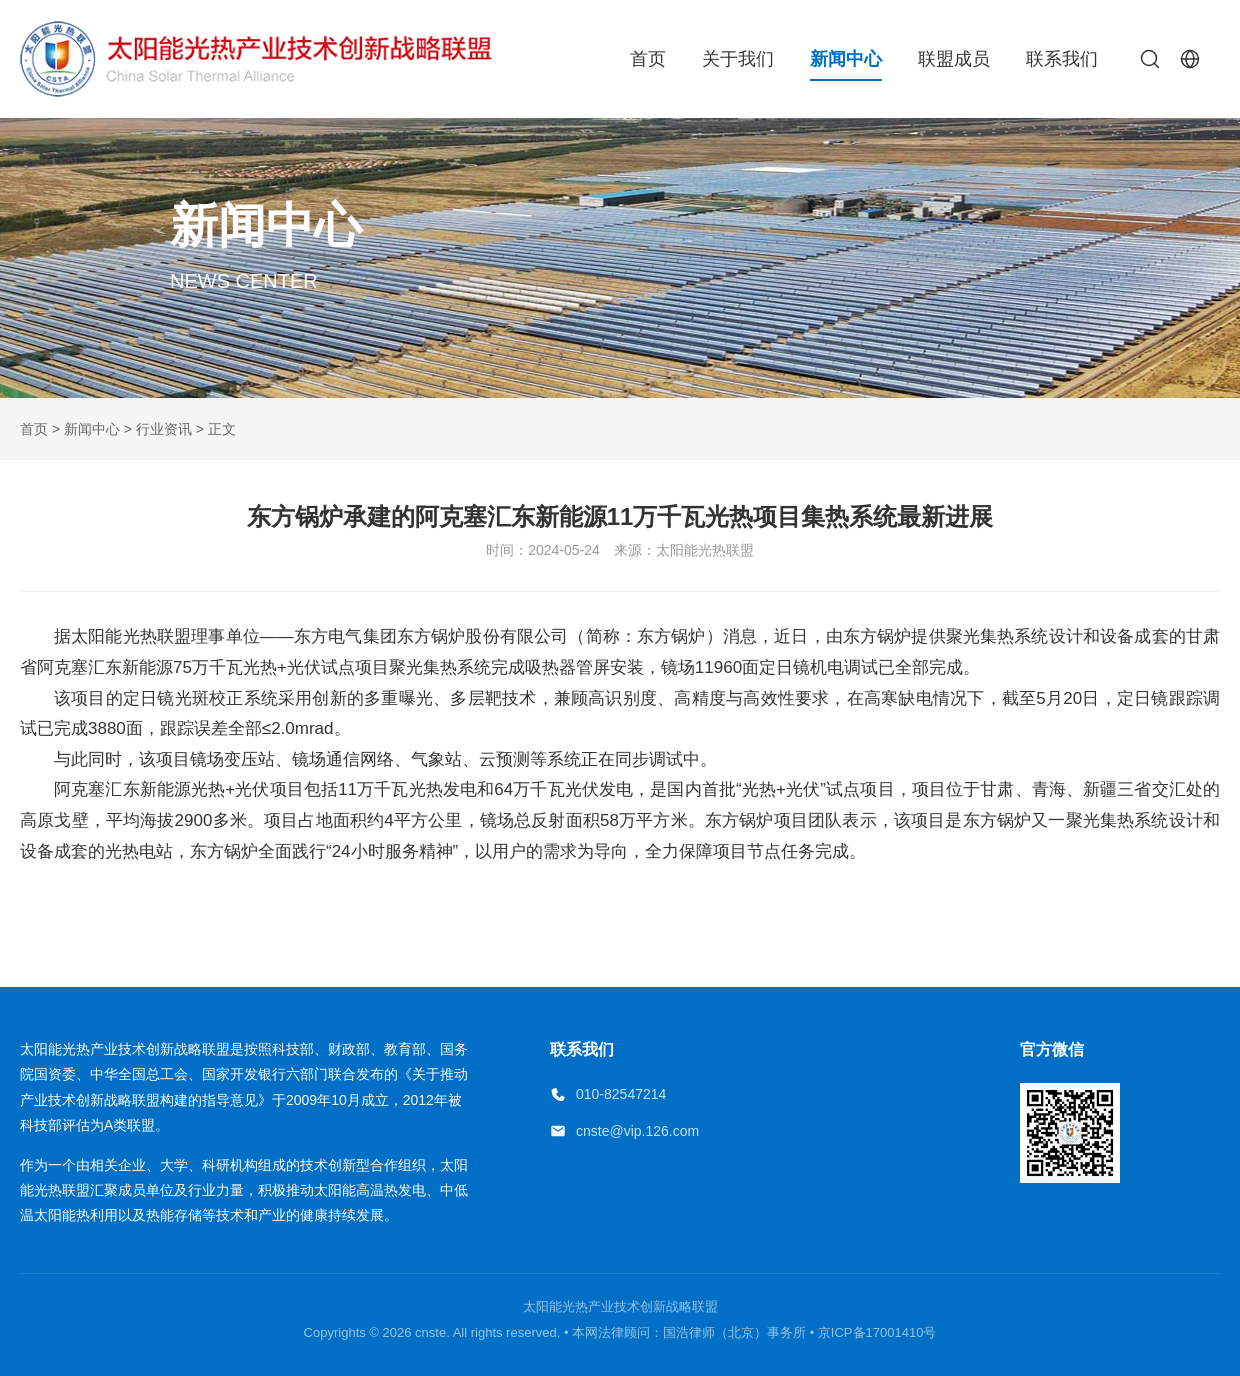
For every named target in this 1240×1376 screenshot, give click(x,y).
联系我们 (1062, 59)
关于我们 (738, 59)
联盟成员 (954, 59)
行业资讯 (164, 429)
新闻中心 (846, 59)
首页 (648, 59)
